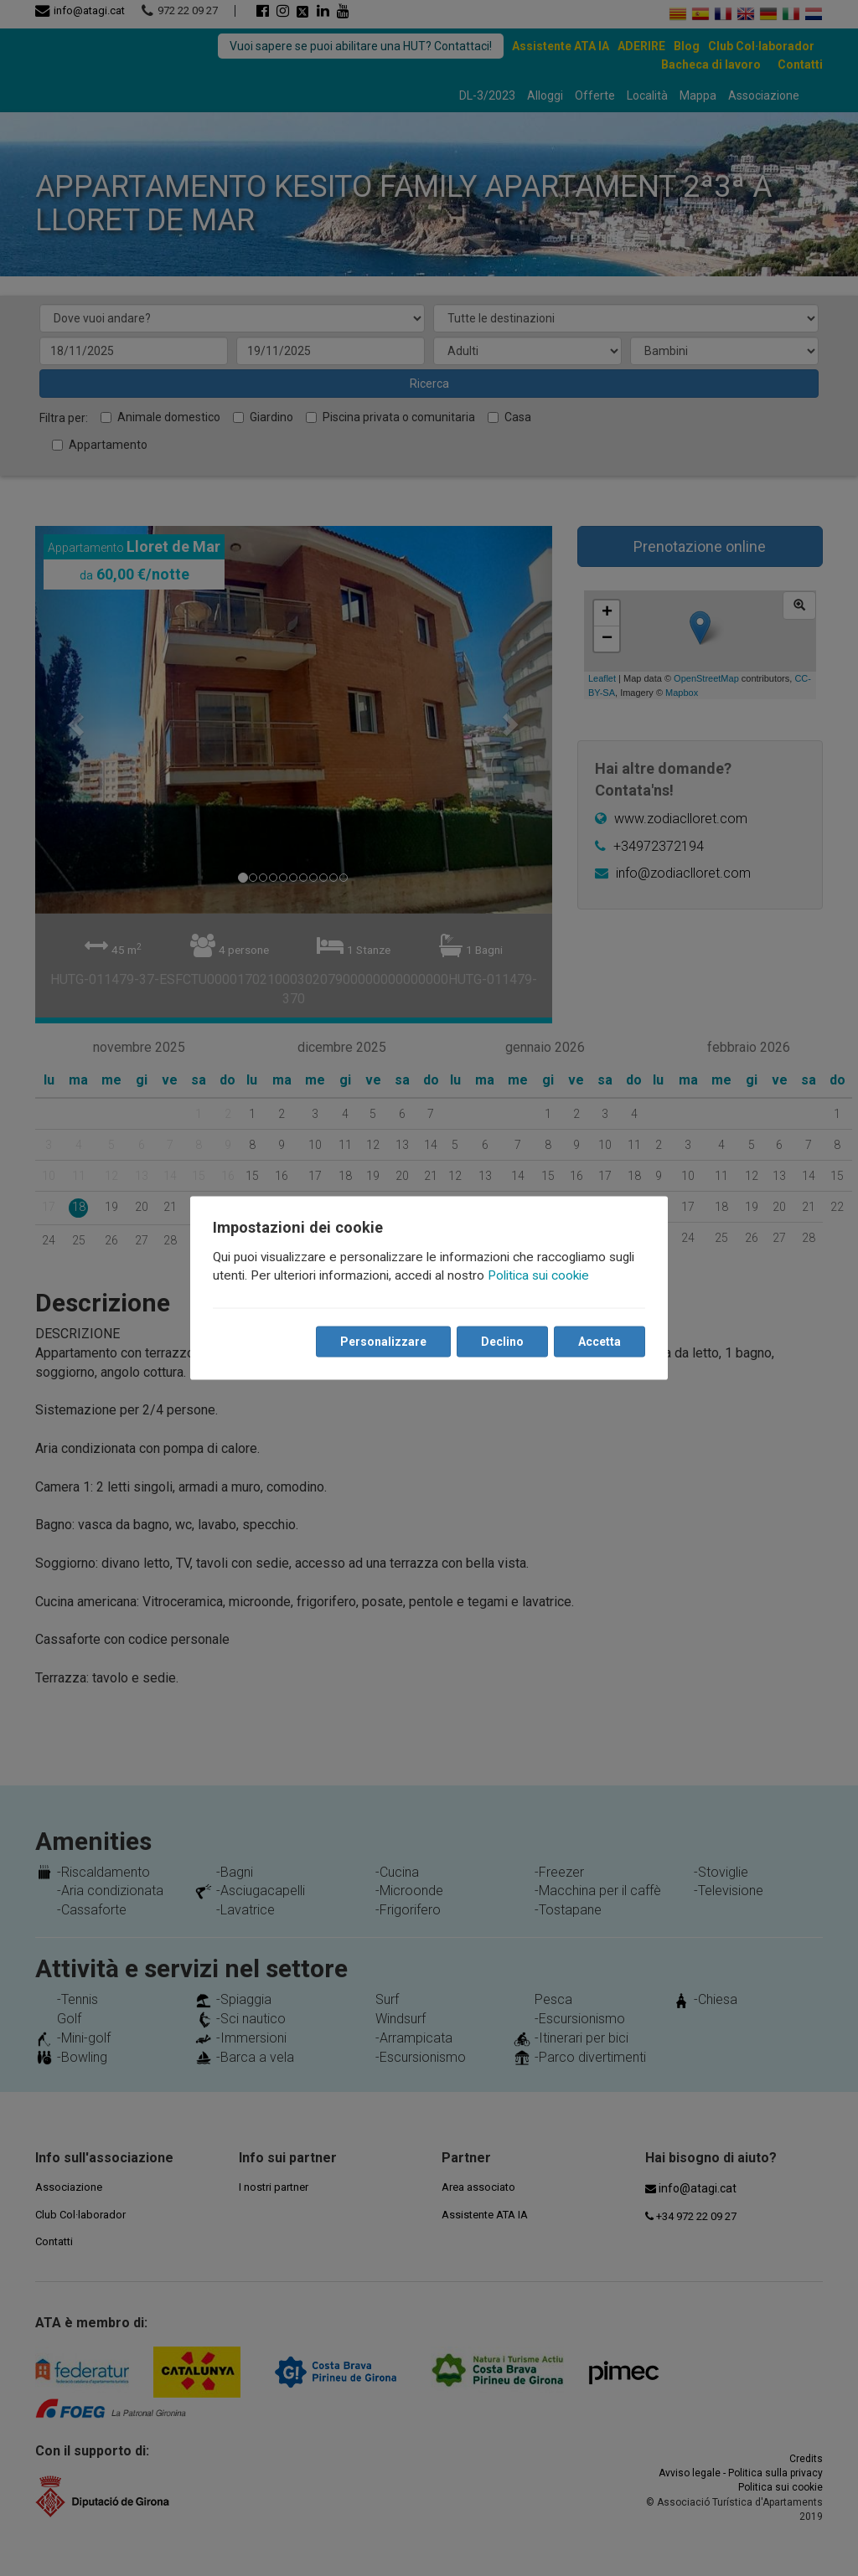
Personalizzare (382, 1341)
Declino (501, 1341)
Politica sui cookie (539, 1275)
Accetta (598, 1341)
